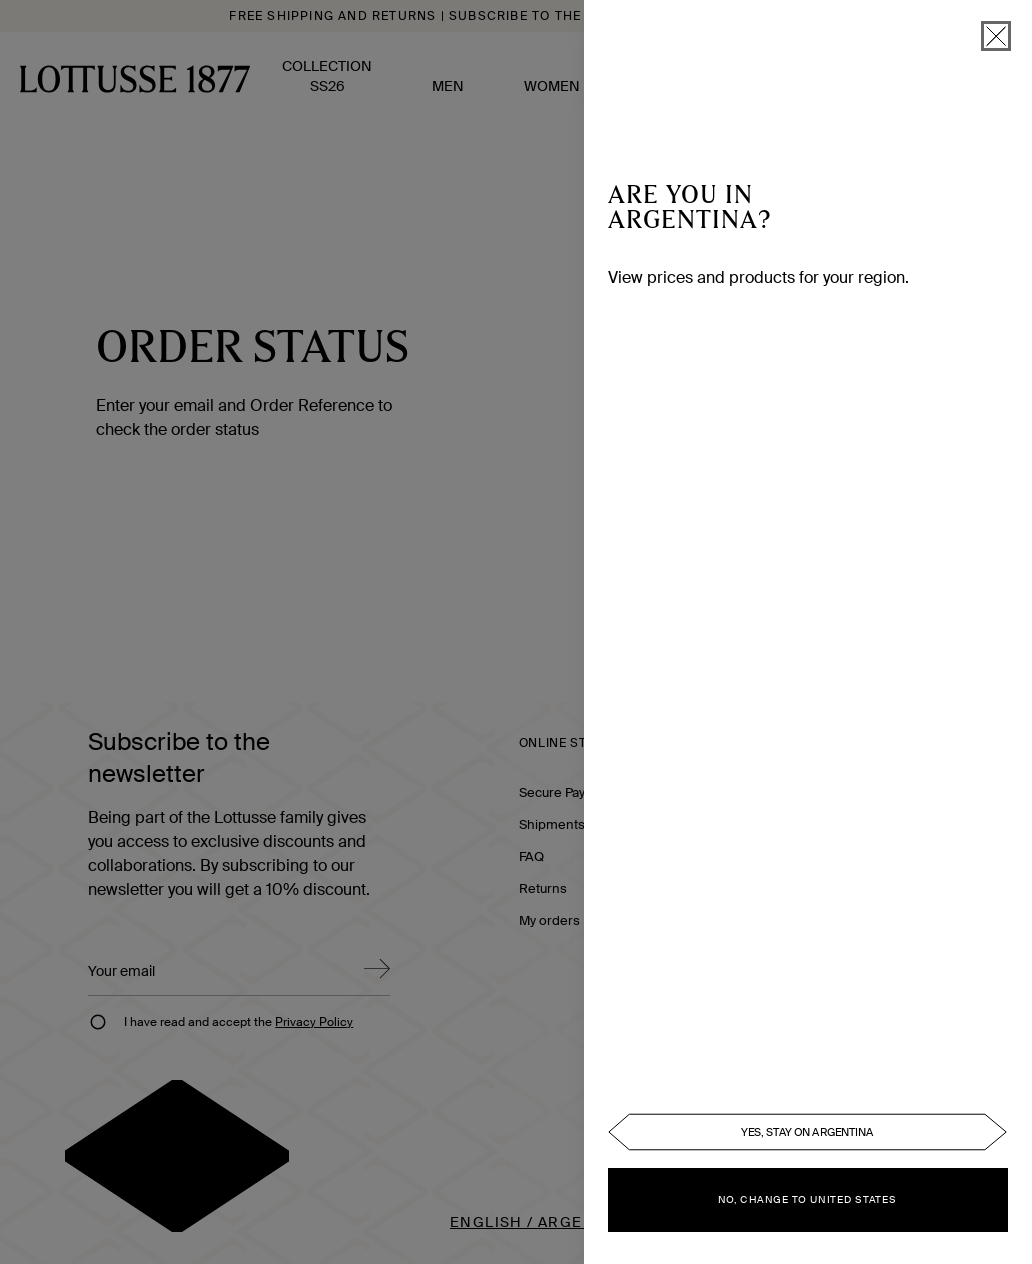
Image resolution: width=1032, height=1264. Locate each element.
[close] (996, 36)
